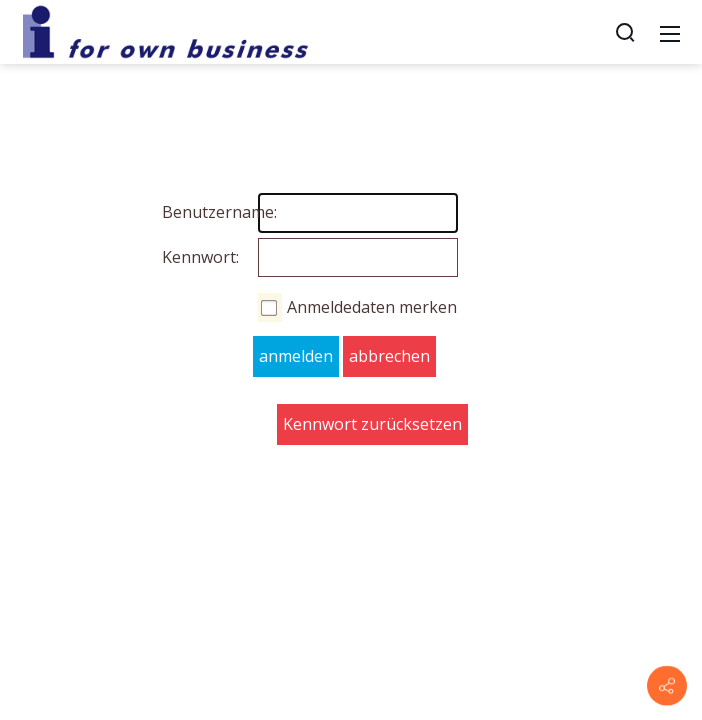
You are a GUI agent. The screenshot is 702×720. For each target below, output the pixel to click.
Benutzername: (182, 212)
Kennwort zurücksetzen (372, 424)
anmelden (296, 356)
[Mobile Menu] (670, 32)
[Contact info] (667, 686)
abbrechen (389, 356)
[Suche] (625, 32)
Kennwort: (182, 257)
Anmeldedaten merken (372, 307)
